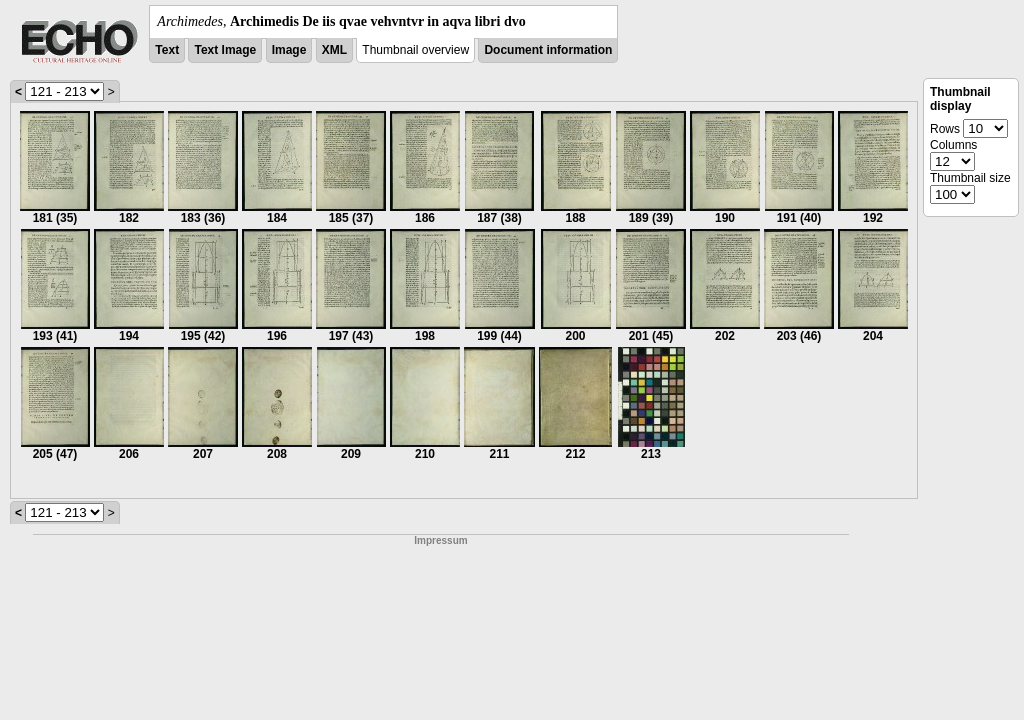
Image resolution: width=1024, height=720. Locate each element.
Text (167, 50)
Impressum (440, 540)
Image (289, 50)
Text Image (225, 50)
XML (334, 50)
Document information (548, 50)
